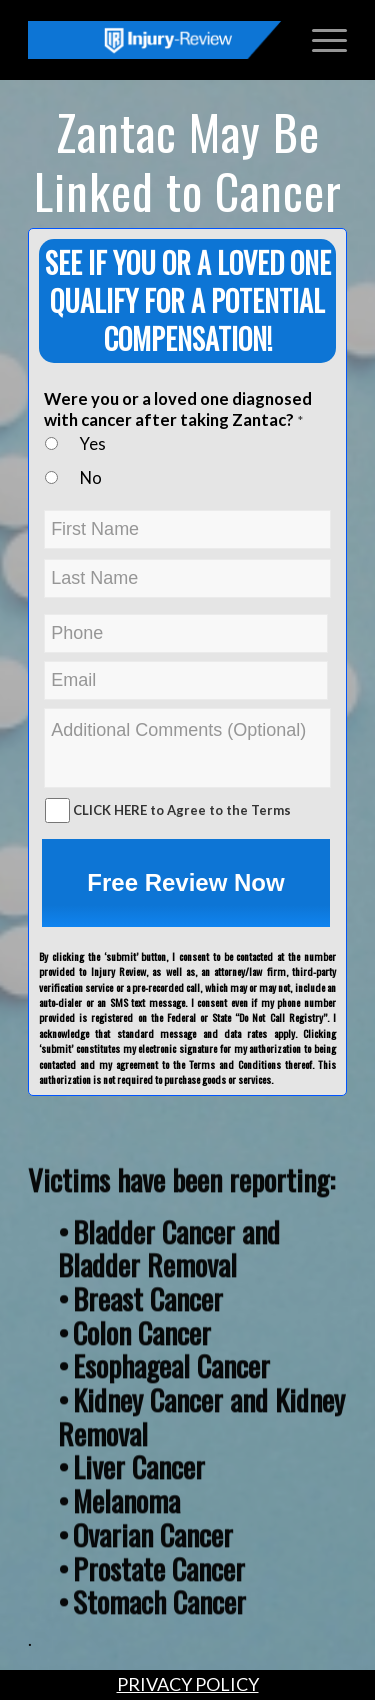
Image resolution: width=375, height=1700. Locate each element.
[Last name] (187, 578)
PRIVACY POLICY (188, 1684)
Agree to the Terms (229, 810)
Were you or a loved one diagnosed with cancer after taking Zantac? (178, 410)
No (91, 478)
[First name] (187, 529)
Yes (93, 444)
